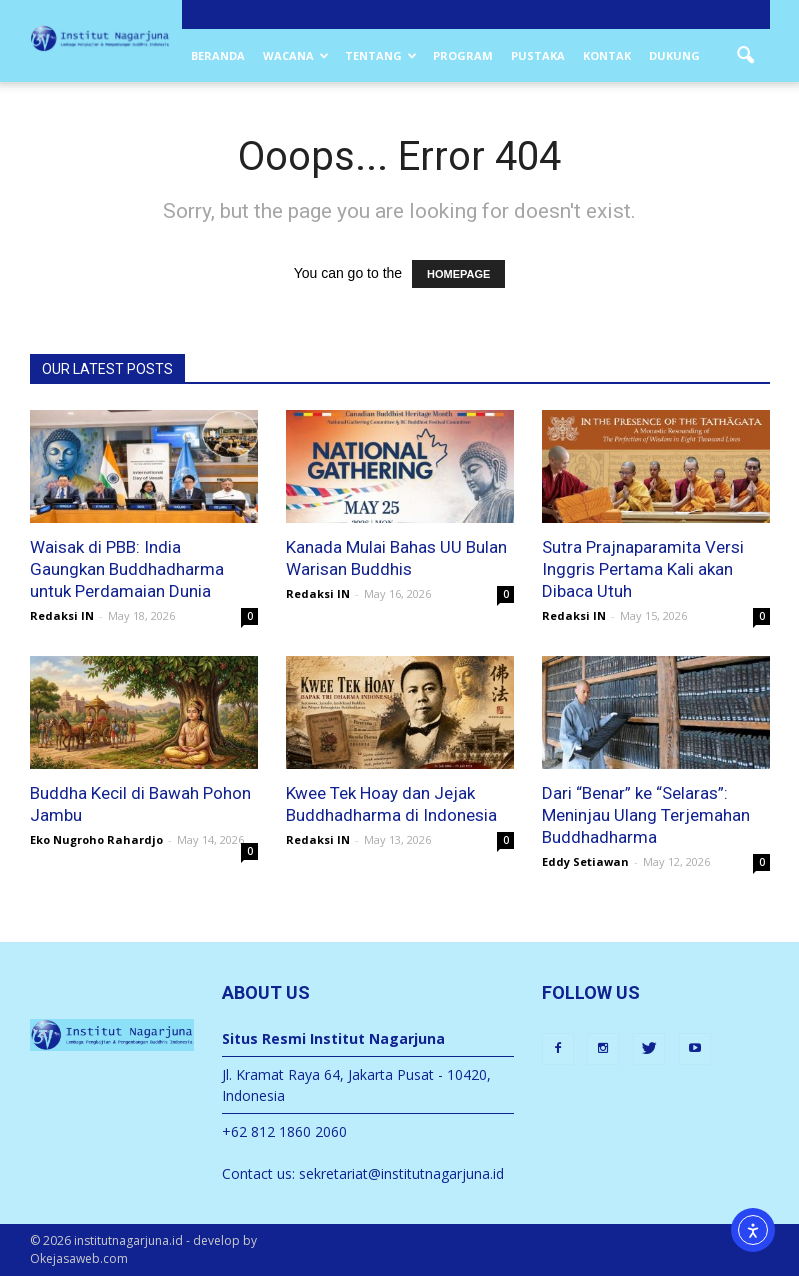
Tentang (381, 55)
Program (463, 55)
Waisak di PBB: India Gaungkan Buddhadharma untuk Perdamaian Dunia (127, 569)
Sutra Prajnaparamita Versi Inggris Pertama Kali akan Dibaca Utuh (643, 569)
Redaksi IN (62, 615)
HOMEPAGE (458, 274)
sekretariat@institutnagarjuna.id (401, 1173)
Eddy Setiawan (585, 861)
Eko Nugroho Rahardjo (96, 839)
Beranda (218, 55)
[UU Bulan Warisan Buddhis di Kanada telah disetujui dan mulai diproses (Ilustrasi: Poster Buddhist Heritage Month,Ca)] (400, 466)
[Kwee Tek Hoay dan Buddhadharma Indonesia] (400, 712)
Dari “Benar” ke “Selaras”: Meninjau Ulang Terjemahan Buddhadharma (646, 815)
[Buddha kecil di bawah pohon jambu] (144, 712)
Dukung (674, 55)
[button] (746, 56)
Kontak (607, 55)
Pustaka (538, 55)
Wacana (296, 55)
